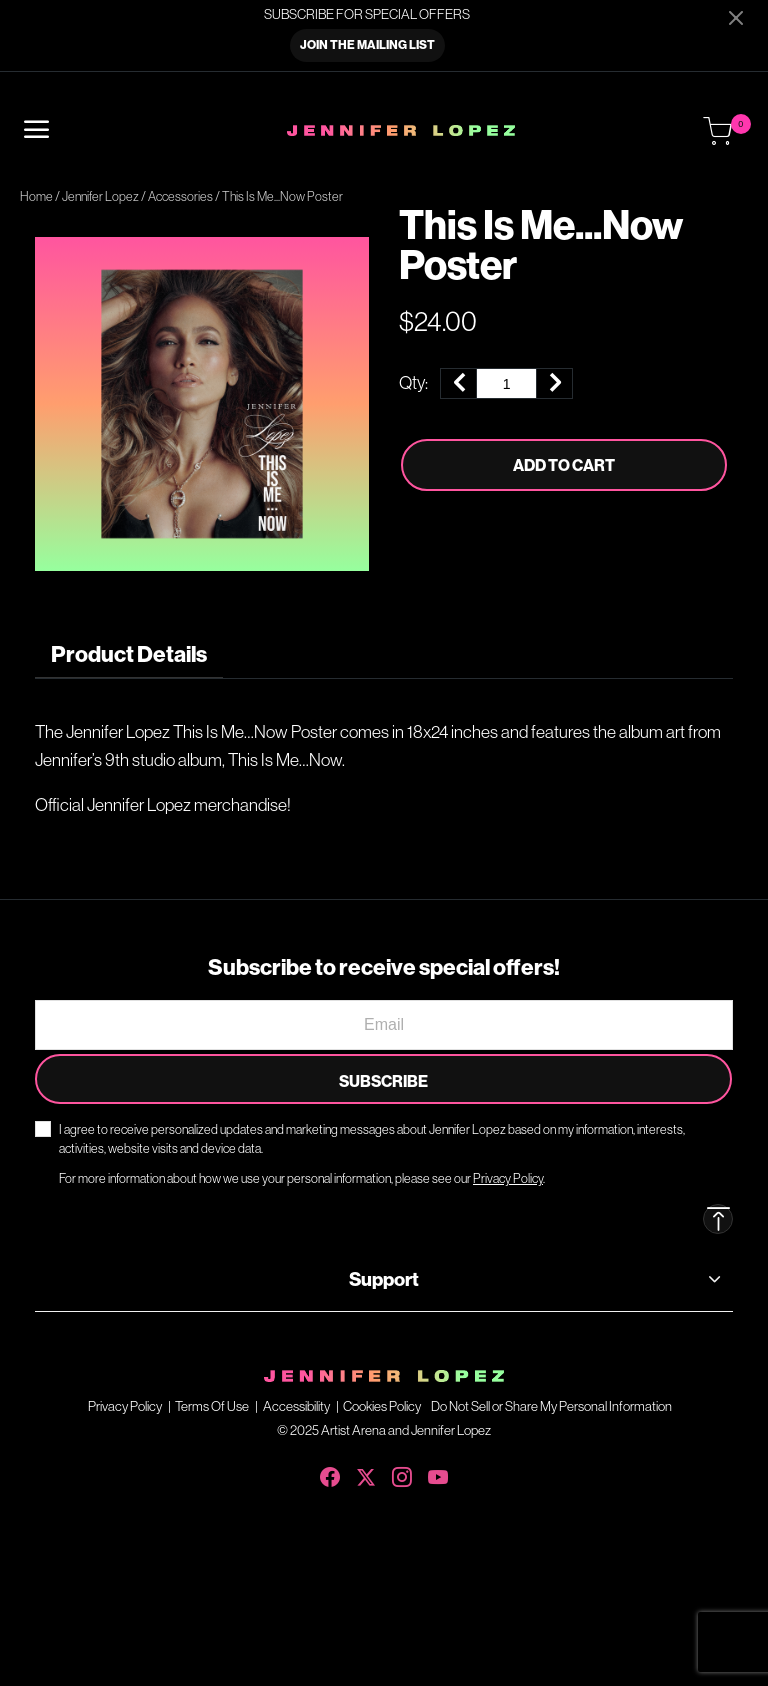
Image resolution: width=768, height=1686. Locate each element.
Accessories (180, 196)
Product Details (129, 654)
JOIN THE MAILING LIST (367, 44)
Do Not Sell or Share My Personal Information (551, 1406)
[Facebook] (330, 1473)
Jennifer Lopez (100, 196)
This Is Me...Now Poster (282, 196)
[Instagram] (402, 1473)
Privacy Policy (125, 1406)
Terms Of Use (212, 1406)
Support (384, 1279)
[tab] (129, 654)
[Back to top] (718, 1219)
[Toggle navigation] (37, 130)
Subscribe (383, 1081)
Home (36, 196)
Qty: (413, 383)
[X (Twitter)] (366, 1473)
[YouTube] (438, 1473)
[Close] (736, 17)
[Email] (384, 1025)
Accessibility (296, 1406)
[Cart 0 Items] (718, 132)
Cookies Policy (382, 1406)
